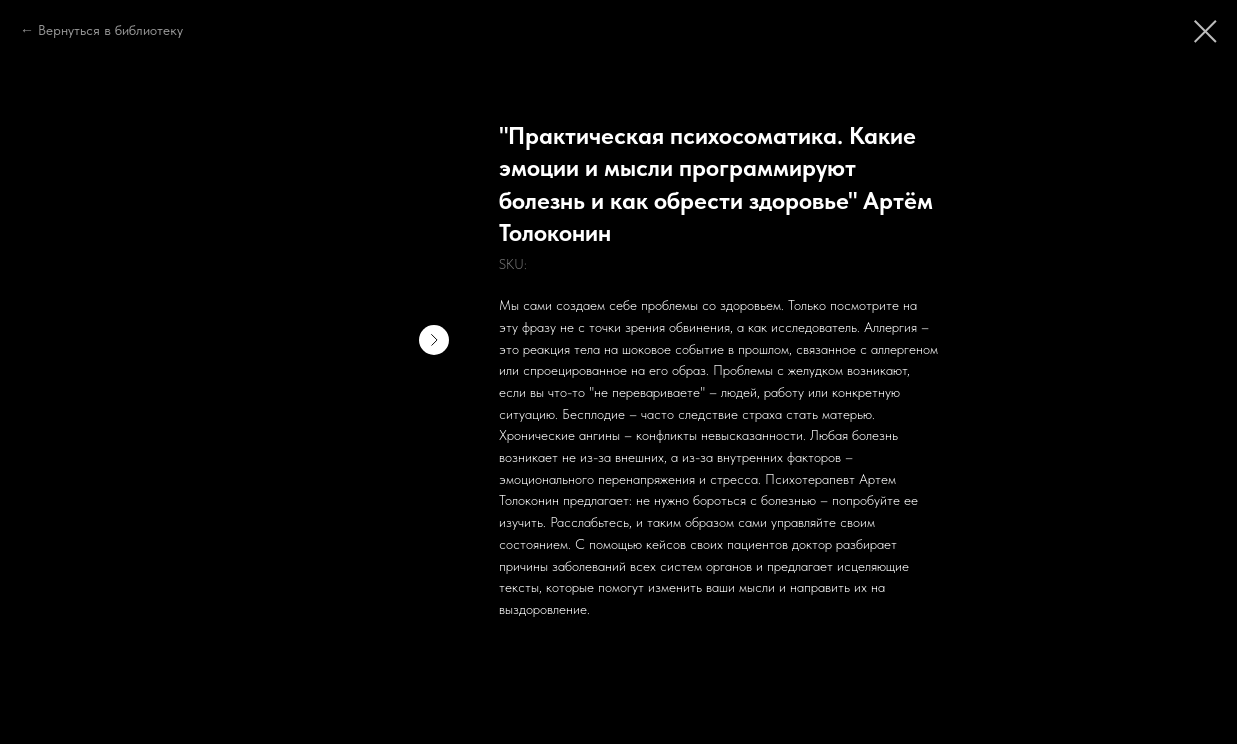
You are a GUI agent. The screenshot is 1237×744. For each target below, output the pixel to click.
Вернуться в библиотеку (110, 30)
